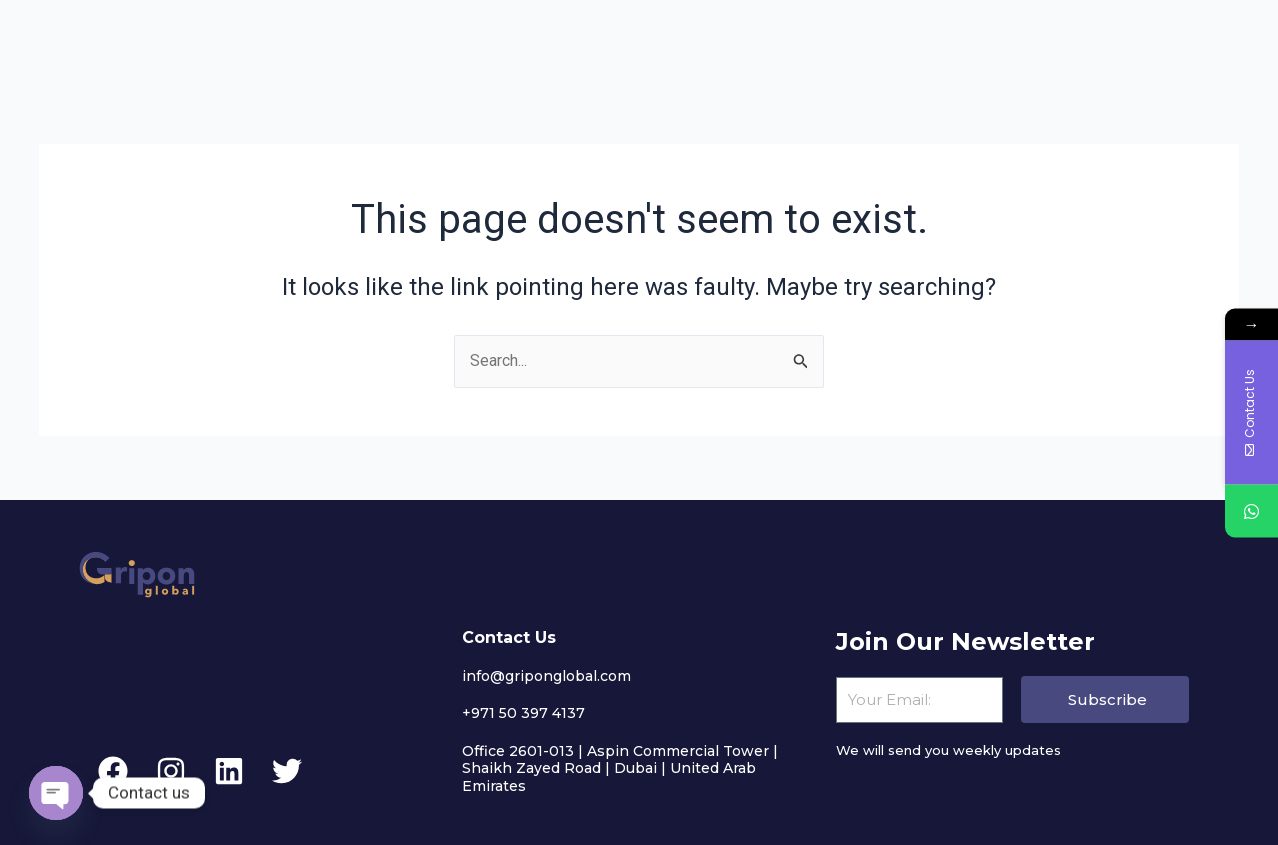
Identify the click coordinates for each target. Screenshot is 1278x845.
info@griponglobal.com (546, 676)
